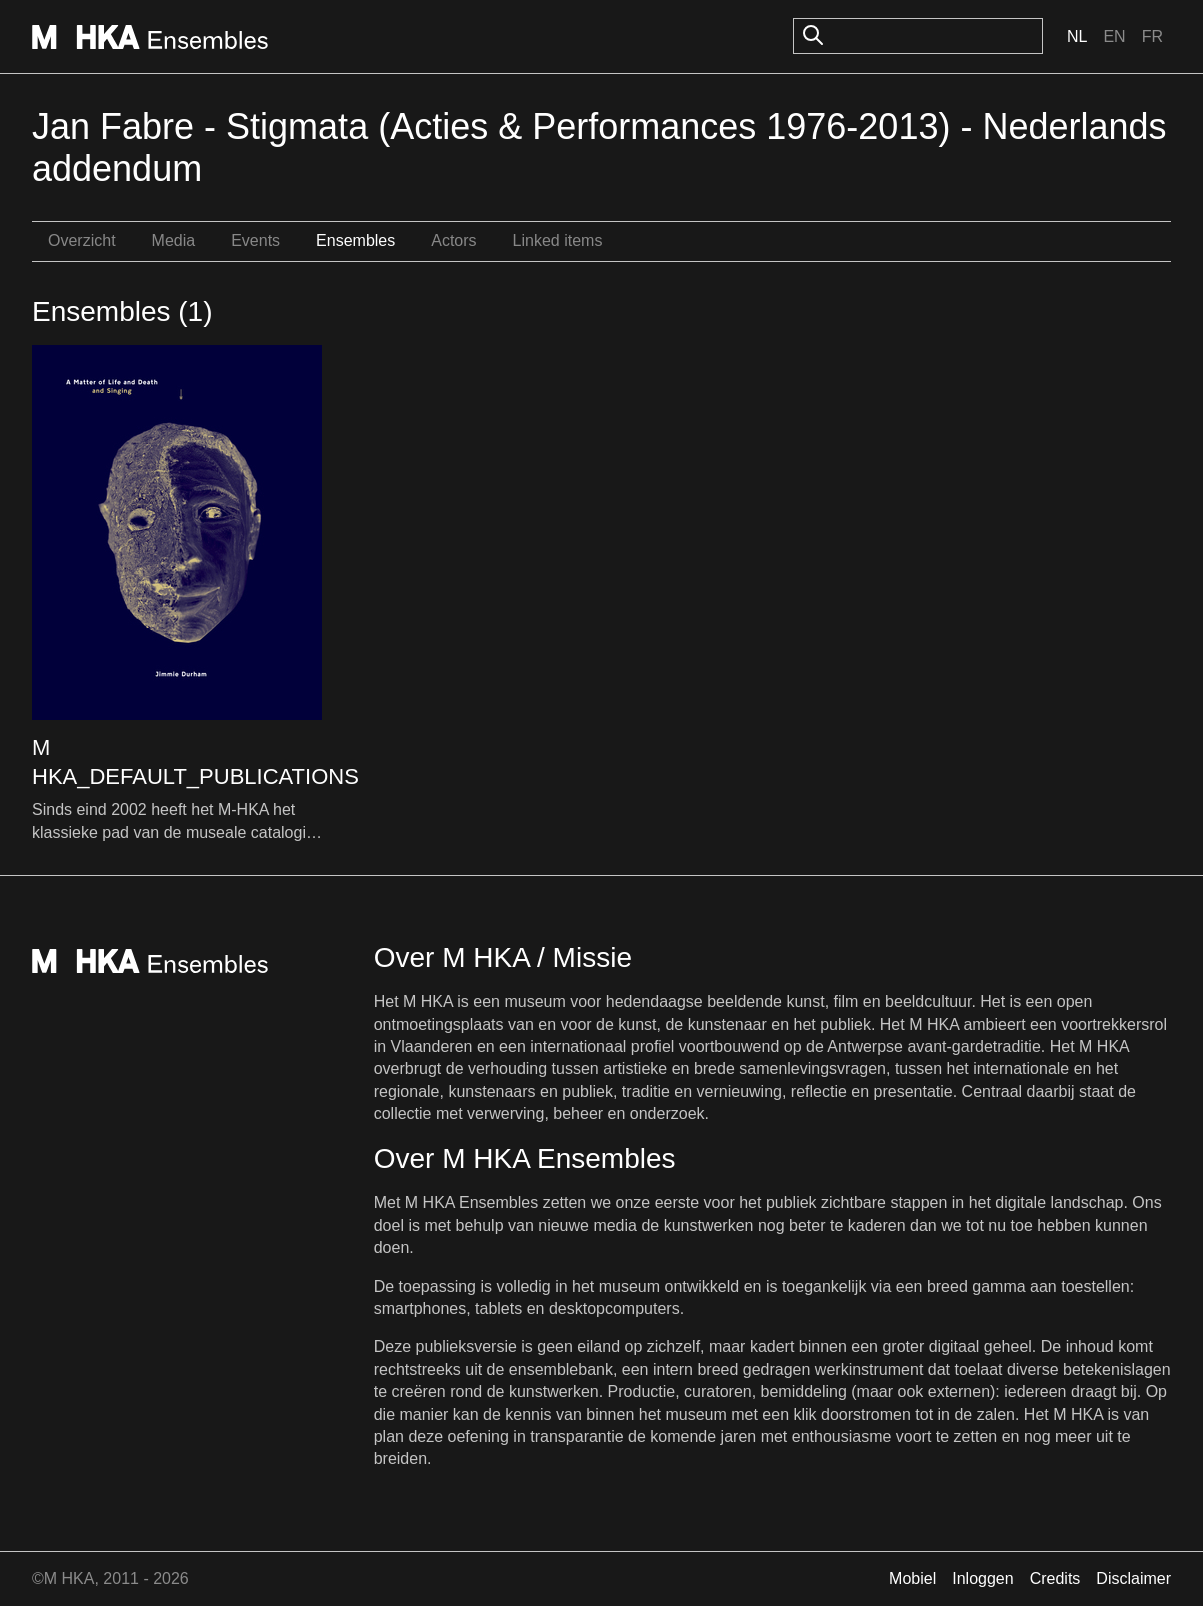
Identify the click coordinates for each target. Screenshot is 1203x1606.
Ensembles (355, 240)
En (1114, 36)
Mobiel (912, 1578)
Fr (1152, 36)
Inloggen (982, 1578)
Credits (1055, 1578)
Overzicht (82, 240)
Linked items (558, 240)
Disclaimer (1133, 1578)
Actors (453, 240)
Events (255, 240)
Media (174, 240)
